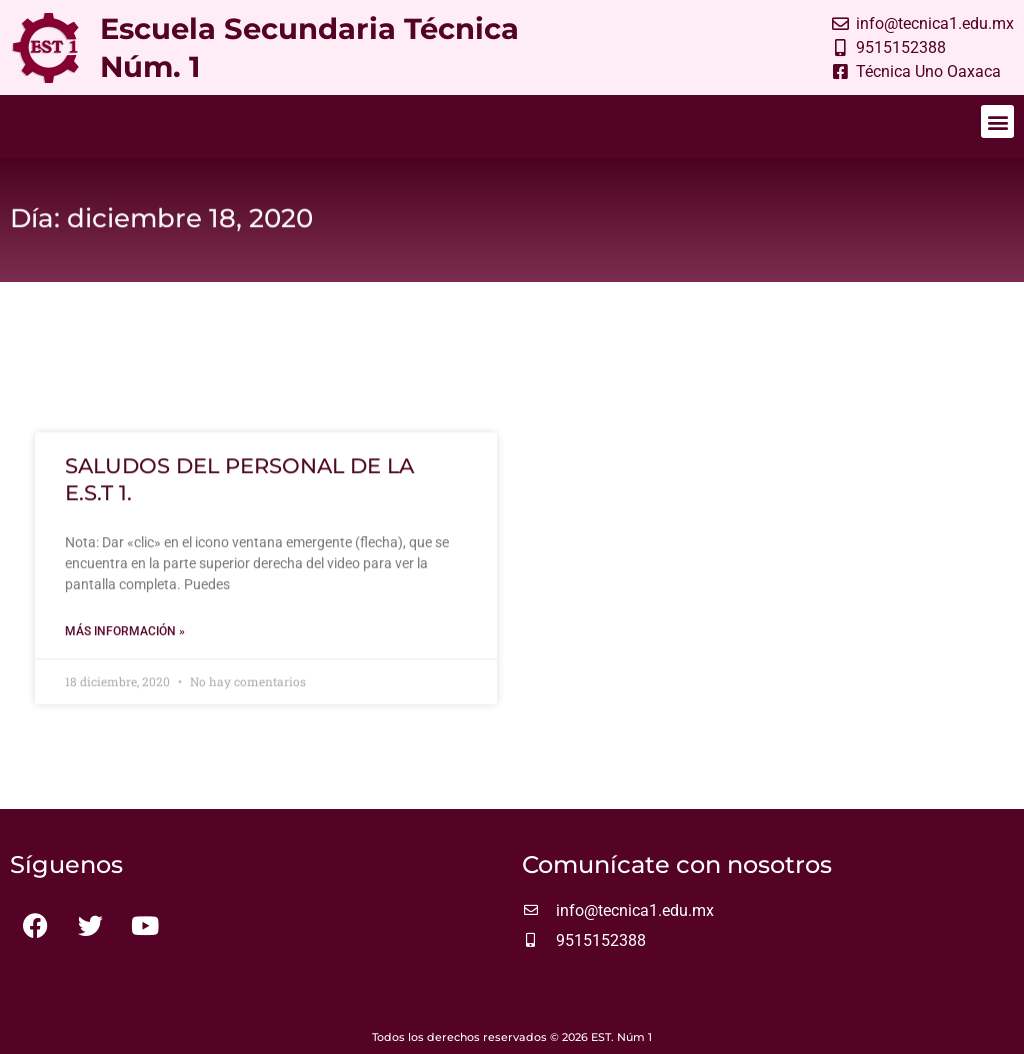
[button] (997, 121)
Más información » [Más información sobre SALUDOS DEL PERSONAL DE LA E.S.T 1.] (125, 637)
